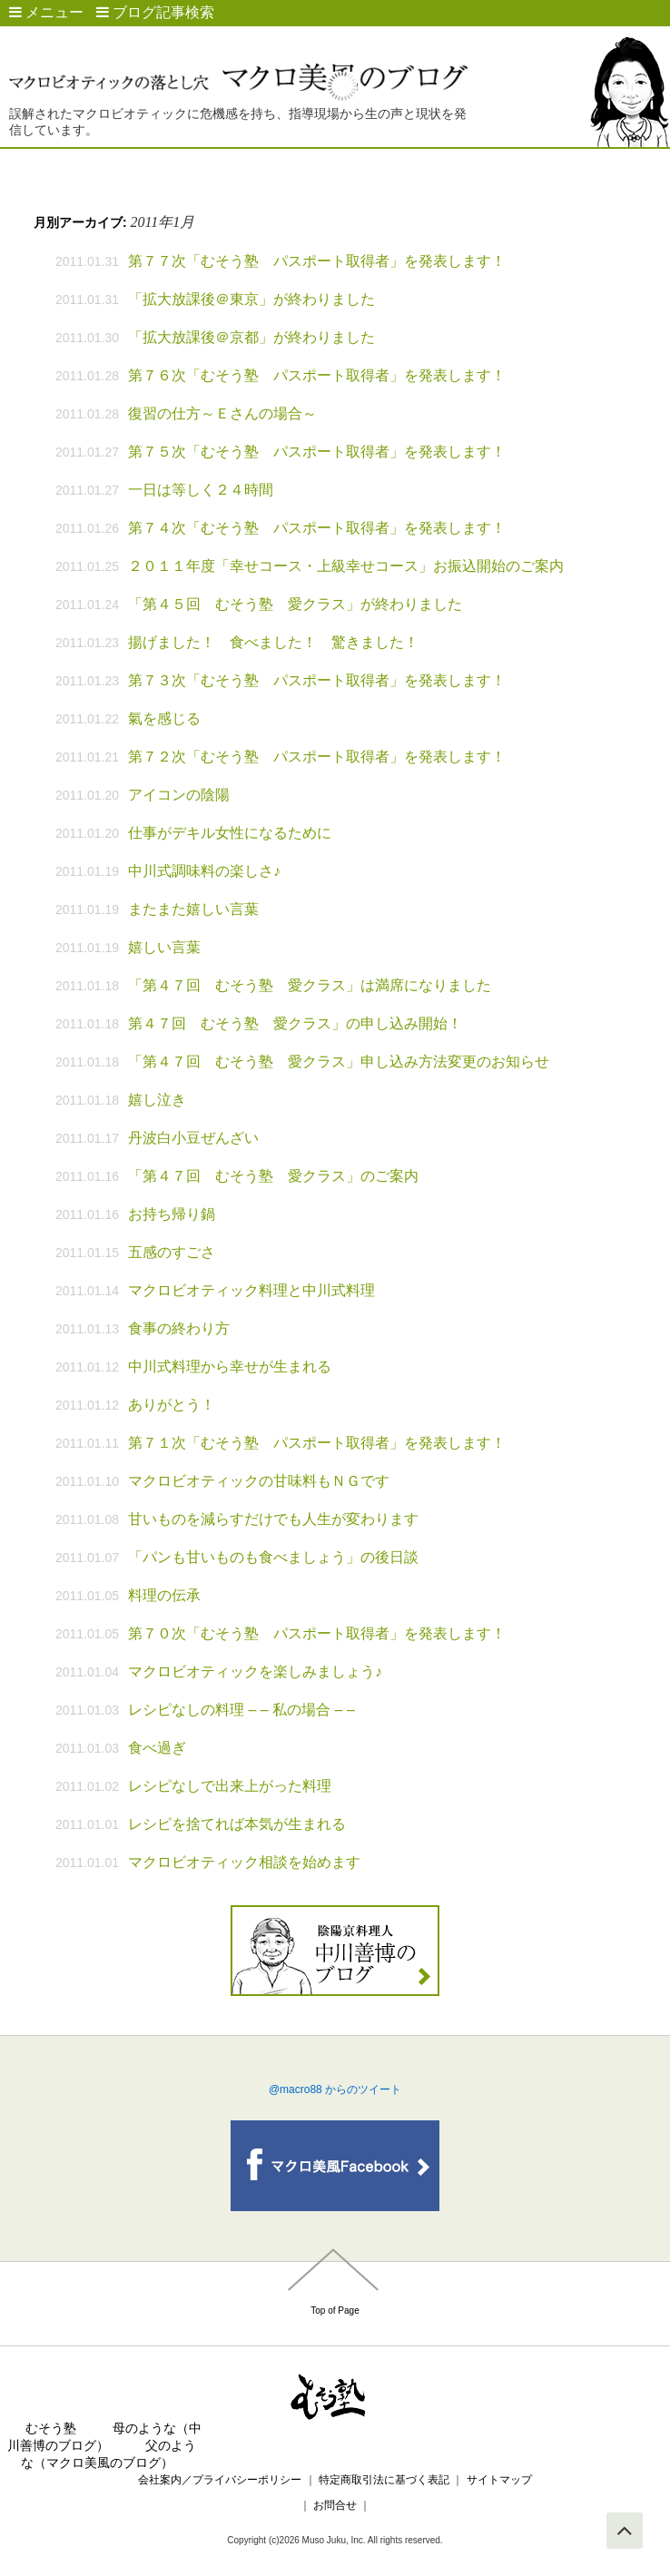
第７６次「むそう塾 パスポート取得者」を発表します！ (317, 375)
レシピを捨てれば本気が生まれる (237, 1824)
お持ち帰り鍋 (171, 1214)
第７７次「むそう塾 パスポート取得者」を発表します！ (317, 261)
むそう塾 (50, 2428)
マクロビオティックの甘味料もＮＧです (258, 1481)
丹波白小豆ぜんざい (193, 1137)
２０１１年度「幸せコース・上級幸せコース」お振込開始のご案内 (346, 566)
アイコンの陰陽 (179, 794)
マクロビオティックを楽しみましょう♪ (255, 1671)
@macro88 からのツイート (335, 2089)
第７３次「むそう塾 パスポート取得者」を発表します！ (317, 680)
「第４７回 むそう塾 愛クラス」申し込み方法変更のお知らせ (338, 1061)
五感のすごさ (171, 1252)
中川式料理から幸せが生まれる (229, 1366)
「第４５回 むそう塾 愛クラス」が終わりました (295, 604)
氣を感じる (164, 718)
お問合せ (335, 2505)
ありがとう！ (171, 1404)
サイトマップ (499, 2479)
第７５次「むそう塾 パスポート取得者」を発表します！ (317, 451)
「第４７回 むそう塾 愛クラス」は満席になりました (309, 985)
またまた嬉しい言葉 (193, 909)
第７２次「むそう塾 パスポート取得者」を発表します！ (317, 756)
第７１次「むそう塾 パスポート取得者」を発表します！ (317, 1442)
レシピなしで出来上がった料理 (229, 1786)
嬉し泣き (157, 1099)
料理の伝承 (164, 1595)
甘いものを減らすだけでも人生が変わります (273, 1519)
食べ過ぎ (157, 1747)
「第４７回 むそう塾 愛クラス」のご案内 (273, 1176)
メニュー (46, 12)
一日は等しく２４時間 (200, 489)
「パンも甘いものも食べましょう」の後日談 (273, 1557)
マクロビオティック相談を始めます (244, 1862)
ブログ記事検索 (155, 12)
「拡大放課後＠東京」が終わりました (251, 299)
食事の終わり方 (179, 1328)
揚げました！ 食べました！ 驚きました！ (273, 642)
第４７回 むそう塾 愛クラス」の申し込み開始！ (295, 1023)
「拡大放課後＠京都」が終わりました (251, 337)
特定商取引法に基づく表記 (384, 2479)
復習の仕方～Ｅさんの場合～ (222, 413)
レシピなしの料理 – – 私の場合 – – (241, 1709)
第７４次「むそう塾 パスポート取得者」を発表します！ (317, 528)
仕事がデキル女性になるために (229, 833)
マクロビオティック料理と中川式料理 (251, 1290)
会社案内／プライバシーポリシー (219, 2479)
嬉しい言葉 (164, 947)
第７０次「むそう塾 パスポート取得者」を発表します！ (317, 1633)
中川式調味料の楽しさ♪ (204, 871)
